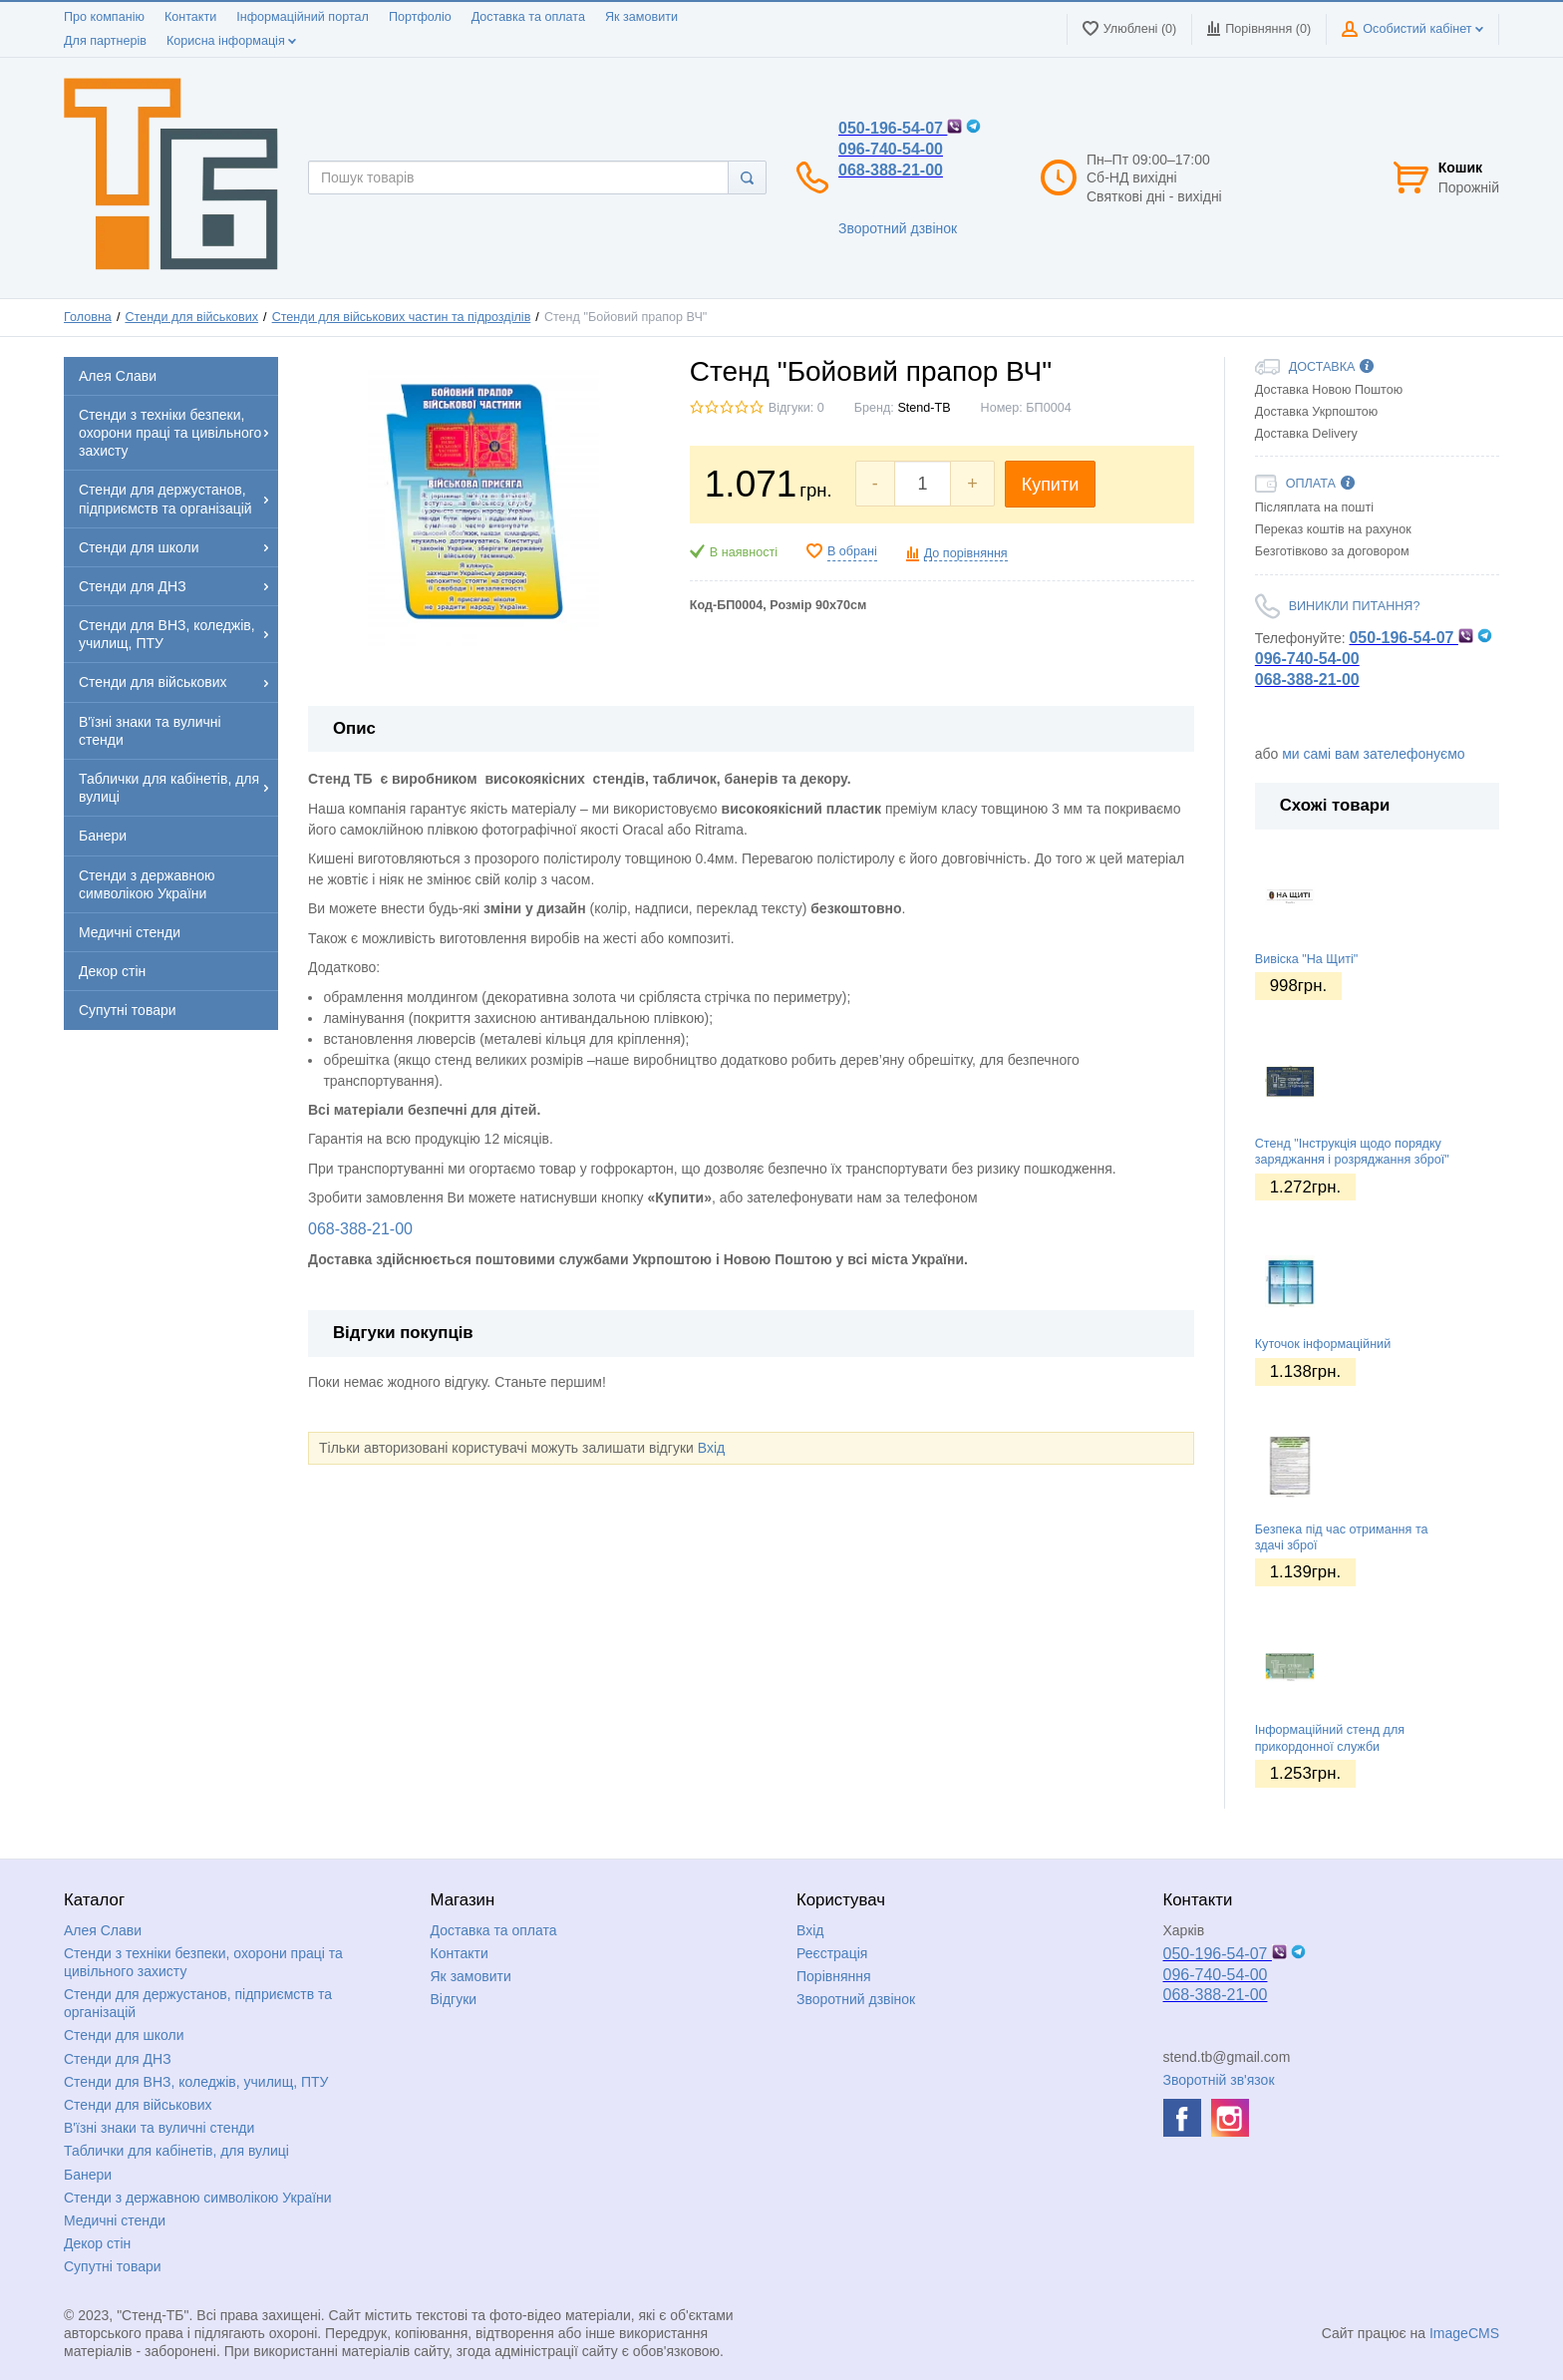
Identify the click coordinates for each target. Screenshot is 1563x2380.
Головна (88, 317)
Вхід (711, 1448)
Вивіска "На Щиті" (1306, 959)
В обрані (852, 551)
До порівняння (966, 553)
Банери (88, 2175)
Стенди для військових (191, 317)
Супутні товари (112, 2266)
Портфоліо (420, 17)
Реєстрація (831, 1953)
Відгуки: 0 (796, 408)
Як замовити (641, 17)
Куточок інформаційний (1323, 1344)
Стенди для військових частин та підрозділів (401, 317)
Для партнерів (105, 41)
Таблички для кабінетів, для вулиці (176, 2151)
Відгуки (454, 1999)
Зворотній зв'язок (1219, 2080)
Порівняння (833, 1976)
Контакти (190, 17)
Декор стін (97, 2243)
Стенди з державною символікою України (198, 2198)
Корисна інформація (231, 41)
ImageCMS (1464, 2333)
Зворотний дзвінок (897, 228)
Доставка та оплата (528, 17)
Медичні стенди (114, 2220)
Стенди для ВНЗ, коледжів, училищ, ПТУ (196, 2082)
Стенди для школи (124, 2035)
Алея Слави (103, 1930)
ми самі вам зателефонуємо (1373, 754)
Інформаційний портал (302, 17)
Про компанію (104, 17)
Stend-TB (923, 408)
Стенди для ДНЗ (117, 2059)
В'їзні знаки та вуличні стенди (159, 2128)
